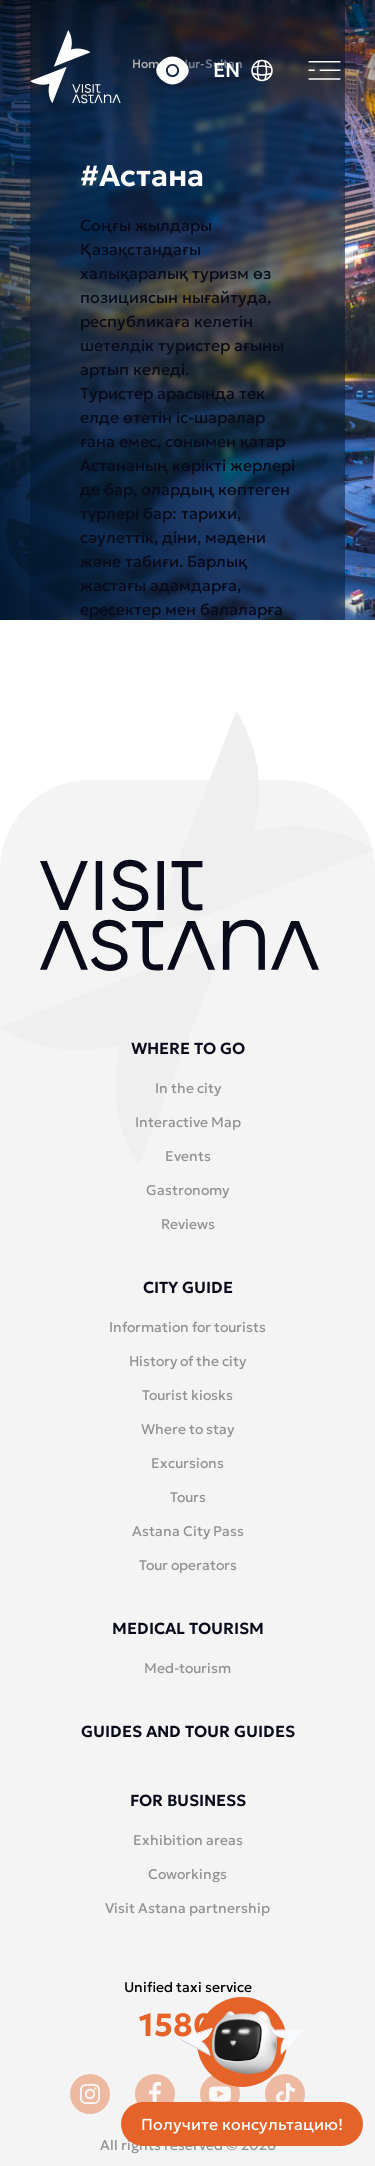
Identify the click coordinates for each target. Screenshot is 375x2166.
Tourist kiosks (187, 1395)
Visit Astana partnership (187, 1908)
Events (188, 1156)
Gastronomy (187, 1190)
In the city (188, 1088)
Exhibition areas (188, 1840)
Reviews (188, 1224)
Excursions (187, 1463)
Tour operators (188, 1565)
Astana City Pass (188, 1531)
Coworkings (187, 1874)
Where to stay (187, 1429)
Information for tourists (187, 1327)
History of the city (187, 1361)
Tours (188, 1497)
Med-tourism (187, 1668)
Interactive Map (188, 1122)
